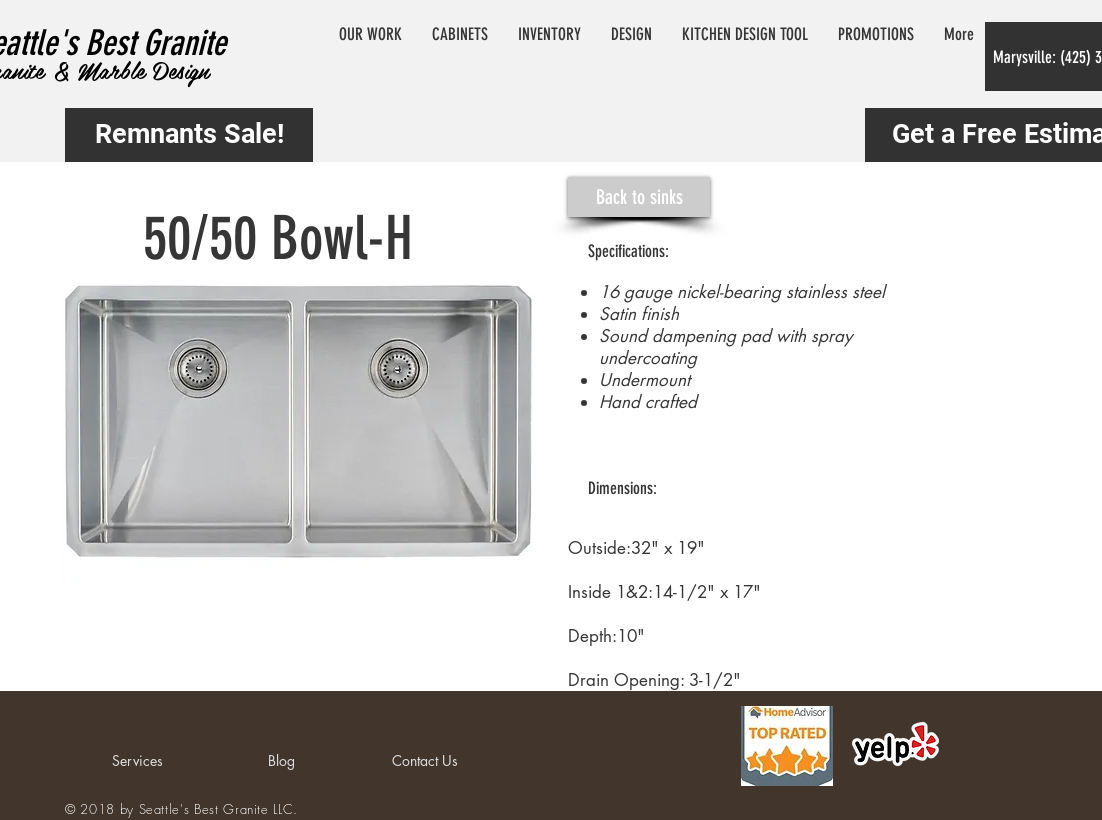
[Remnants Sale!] (189, 135)
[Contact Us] (425, 761)
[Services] (137, 761)
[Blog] (281, 761)
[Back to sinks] (639, 197)
